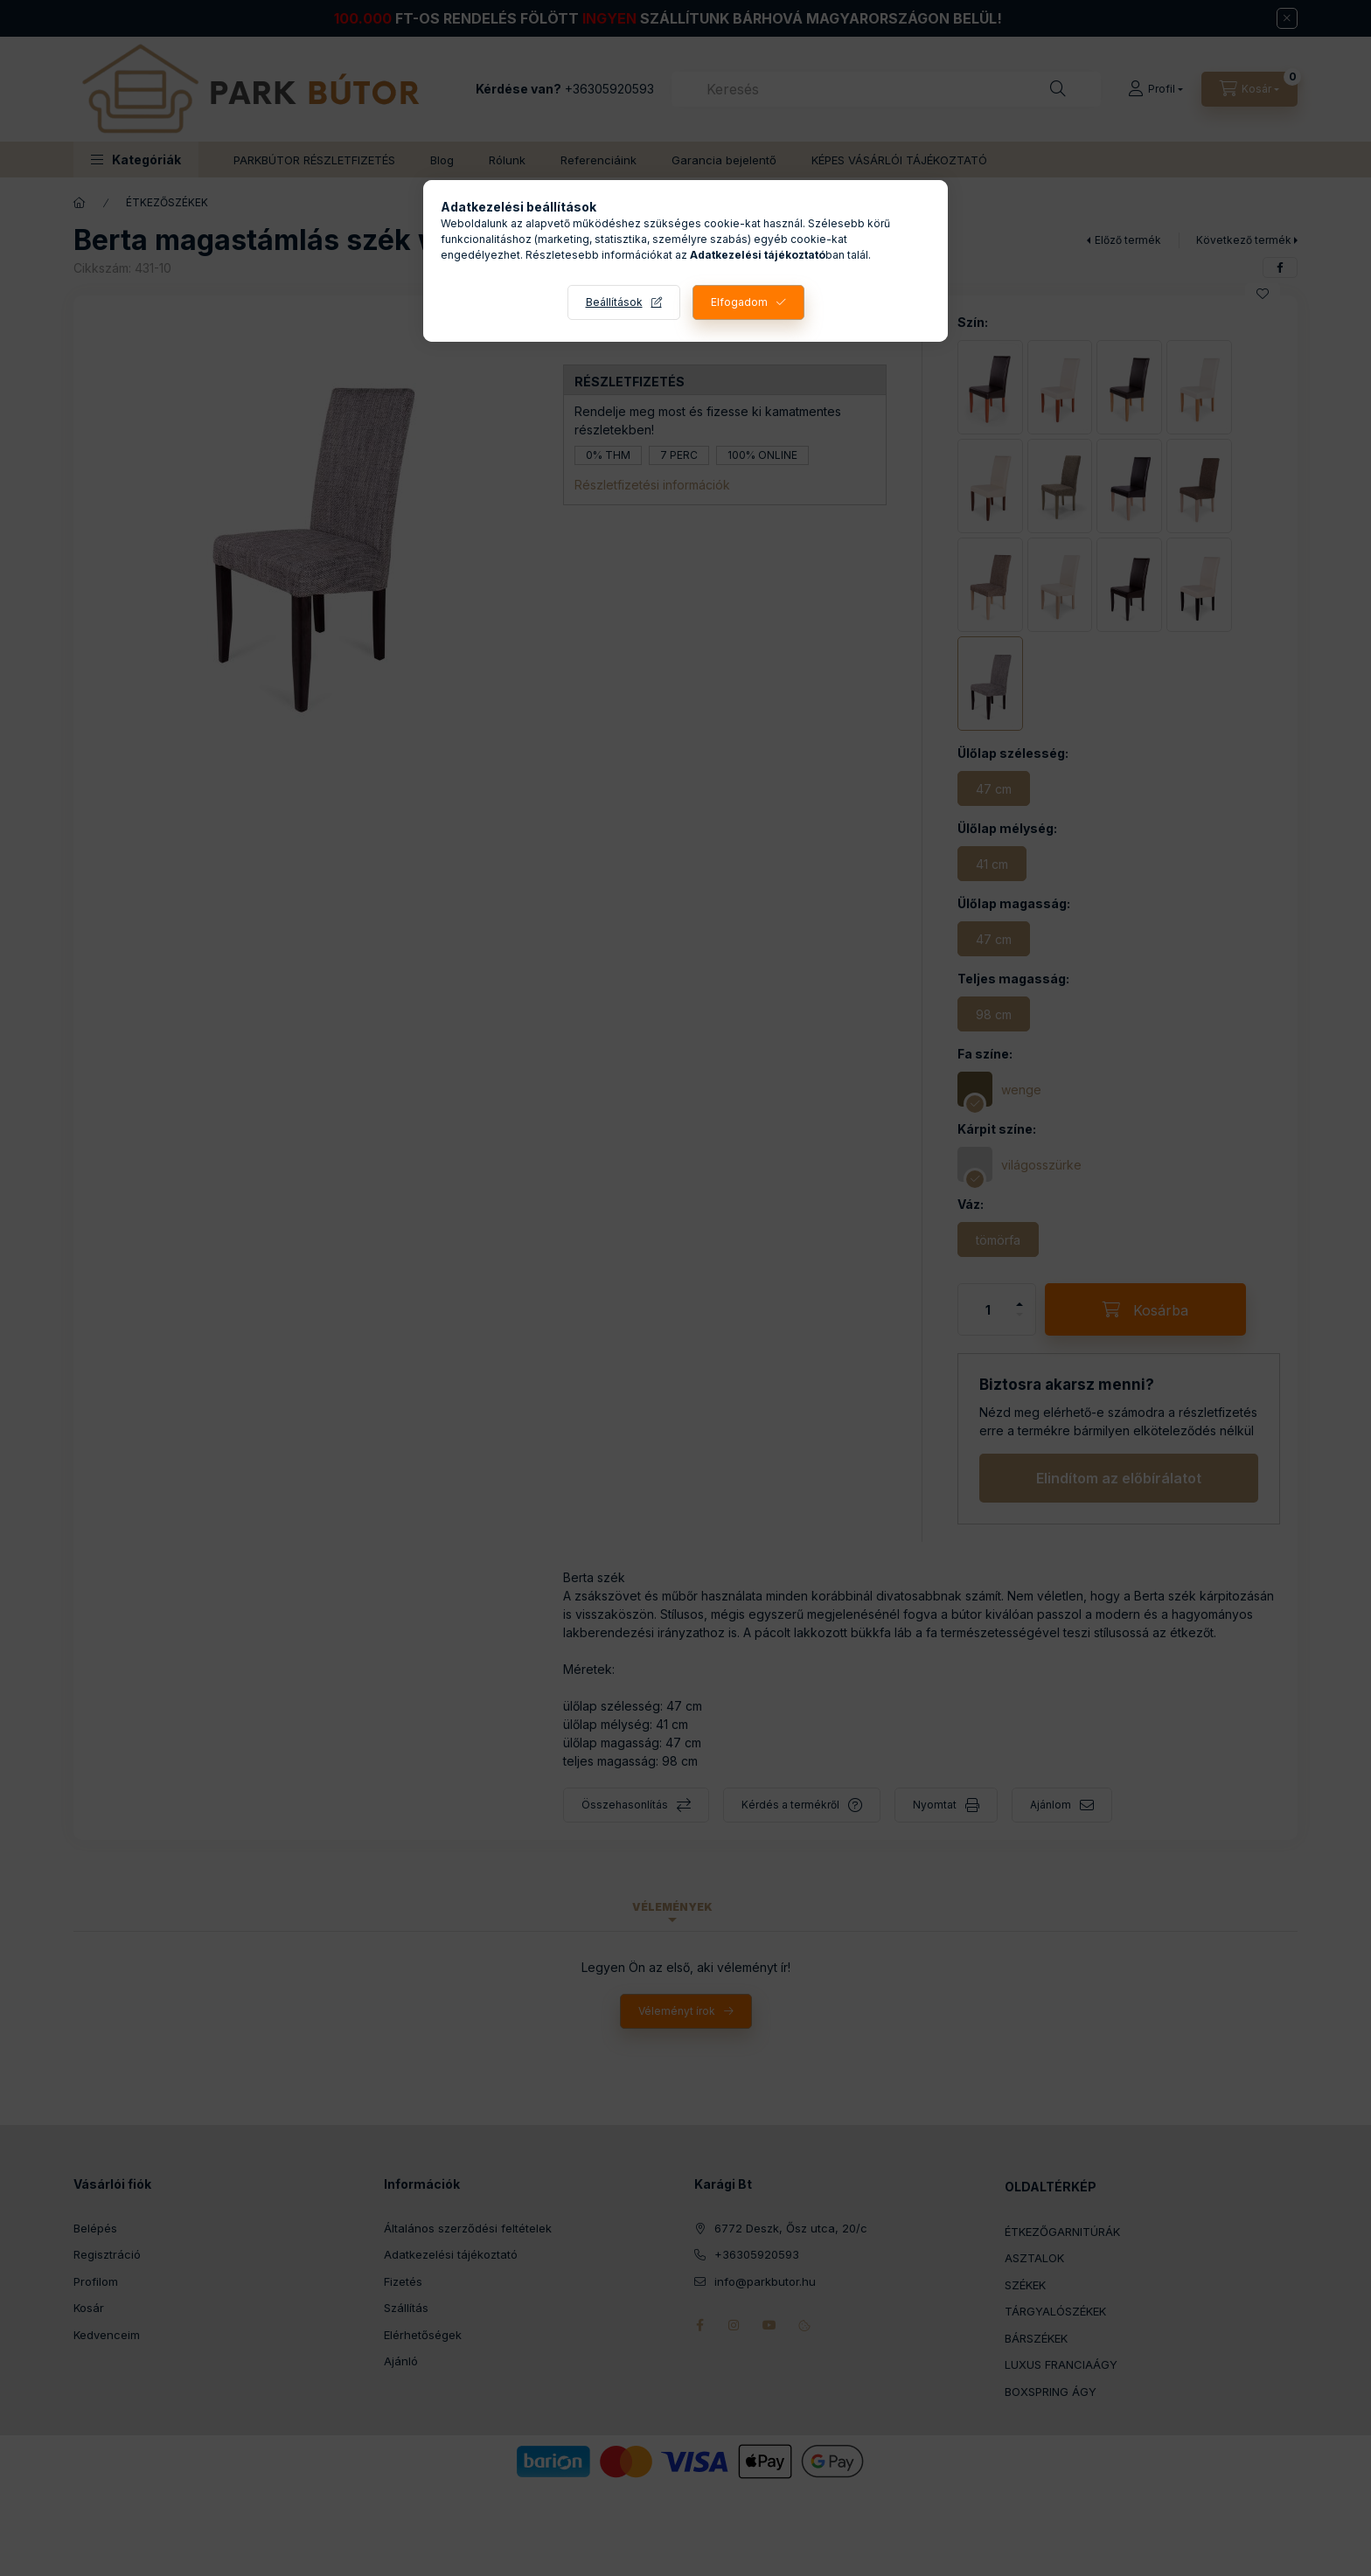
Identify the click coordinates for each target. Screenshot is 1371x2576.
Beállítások (614, 302)
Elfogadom (739, 302)
